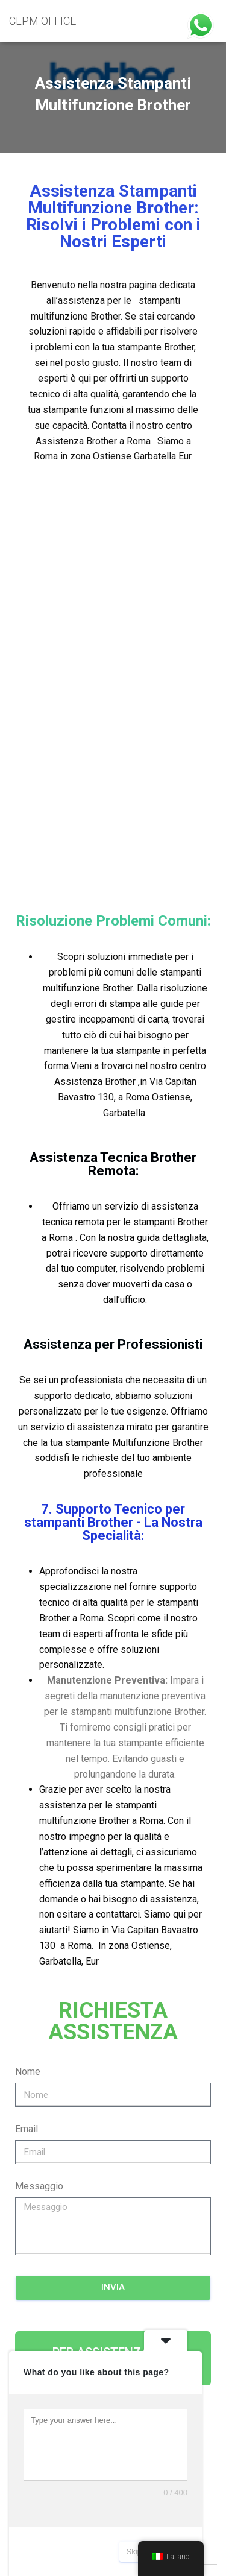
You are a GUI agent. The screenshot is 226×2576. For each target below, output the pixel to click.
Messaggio (39, 1782)
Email (26, 1725)
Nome (27, 1668)
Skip (134, 2551)
